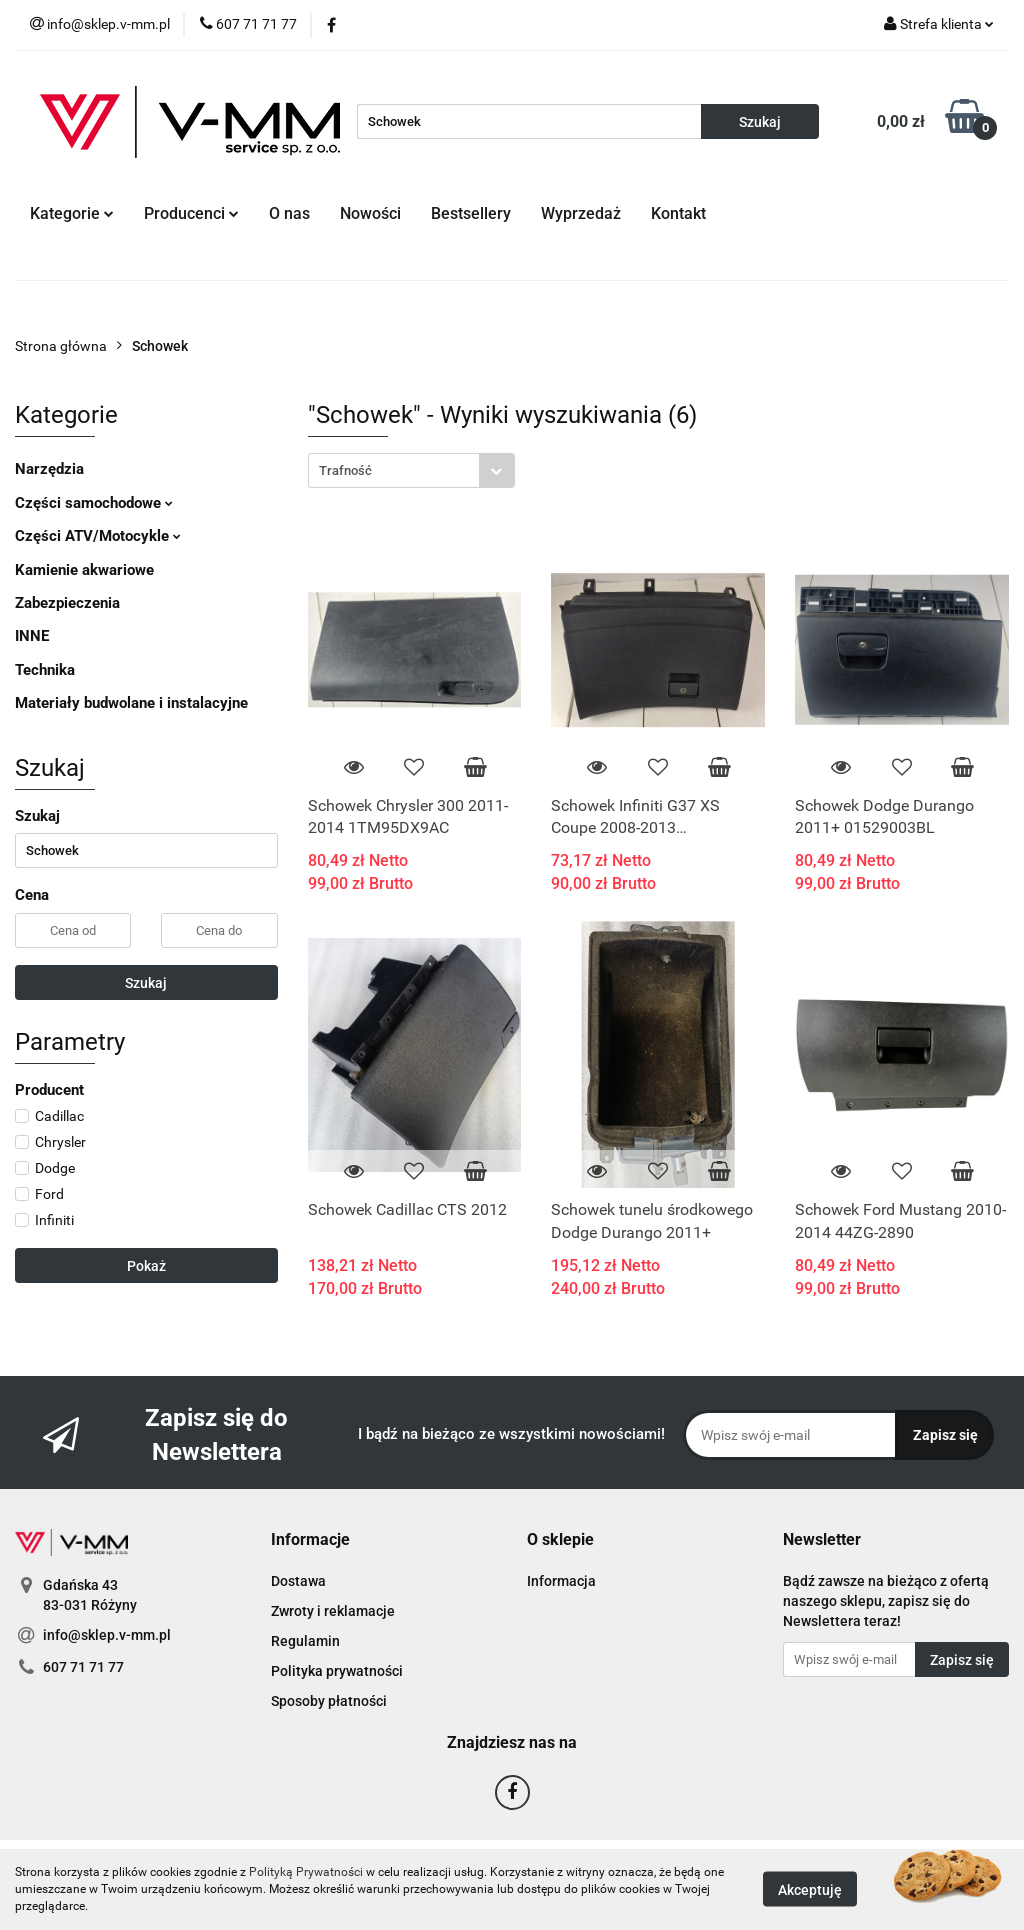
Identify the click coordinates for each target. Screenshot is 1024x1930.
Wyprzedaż (581, 213)
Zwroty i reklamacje (333, 1611)
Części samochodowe (94, 503)
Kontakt (678, 213)
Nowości (370, 213)
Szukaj (146, 983)
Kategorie (72, 213)
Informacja (561, 1581)
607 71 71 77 (83, 1667)
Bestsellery (471, 213)
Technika (45, 670)
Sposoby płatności (329, 1701)
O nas (289, 213)
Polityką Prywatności (306, 1872)
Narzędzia (49, 469)
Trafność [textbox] (345, 470)
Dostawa (298, 1581)
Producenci (191, 213)
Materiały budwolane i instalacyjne (131, 703)
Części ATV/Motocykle (98, 536)
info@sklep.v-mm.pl (107, 1635)
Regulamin (305, 1641)
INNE (32, 636)
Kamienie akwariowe (84, 570)
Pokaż (146, 1266)
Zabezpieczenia (67, 603)
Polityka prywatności (337, 1671)
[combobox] (411, 470)
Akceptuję (810, 1890)
